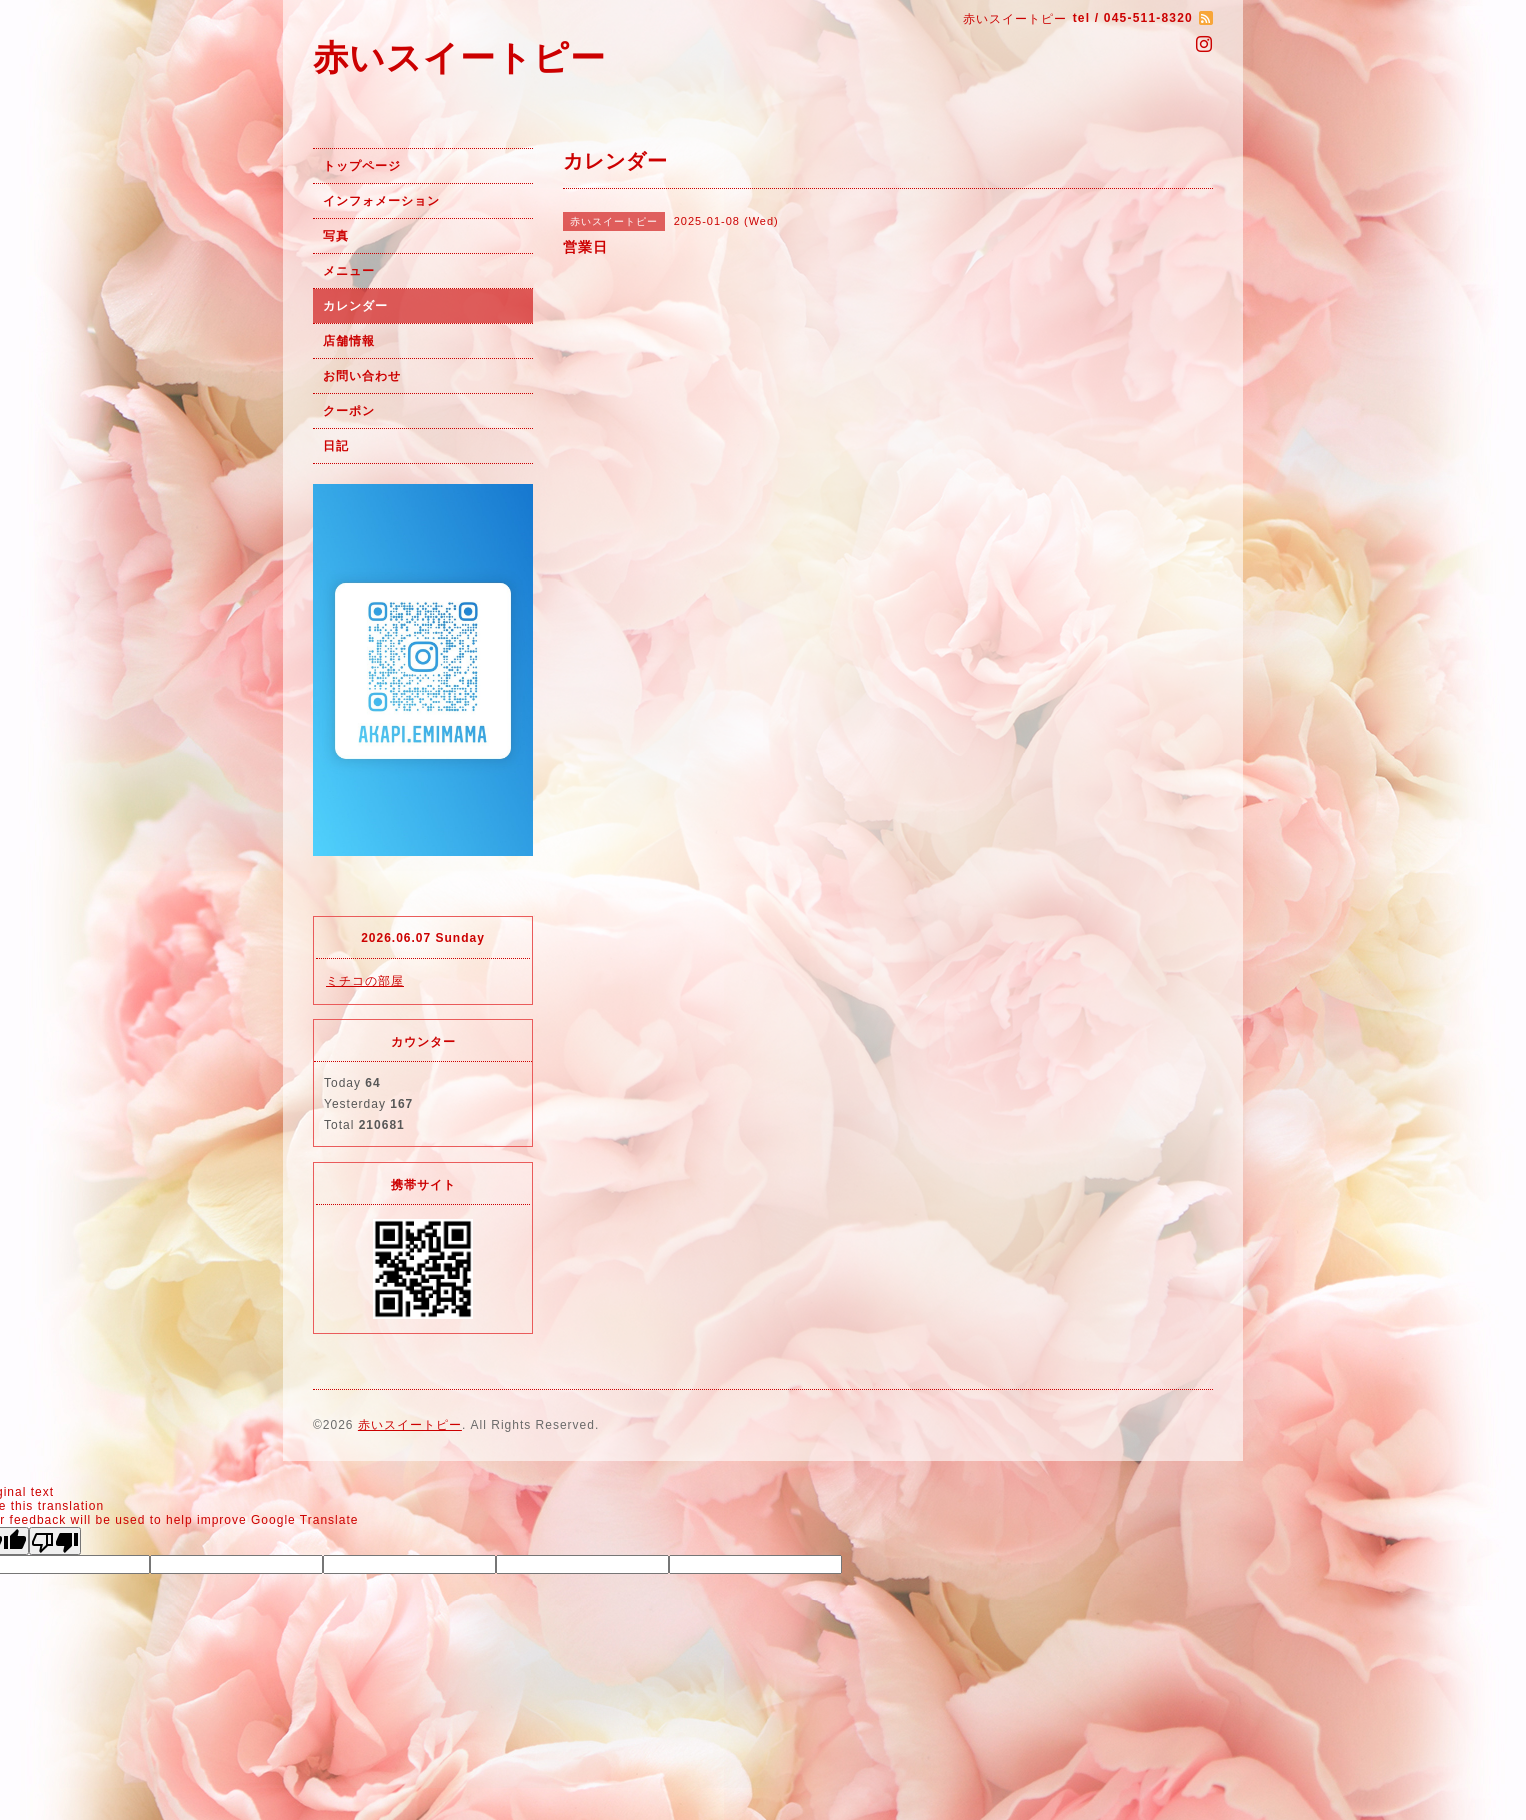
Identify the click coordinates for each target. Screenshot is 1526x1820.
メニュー (349, 271)
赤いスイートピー (459, 57)
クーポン (349, 411)
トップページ (362, 166)
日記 (336, 446)
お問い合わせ (362, 376)
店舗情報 (349, 341)
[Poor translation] (55, 1541)
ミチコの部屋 (365, 981)
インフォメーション (381, 201)
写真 (336, 236)
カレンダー (355, 306)
